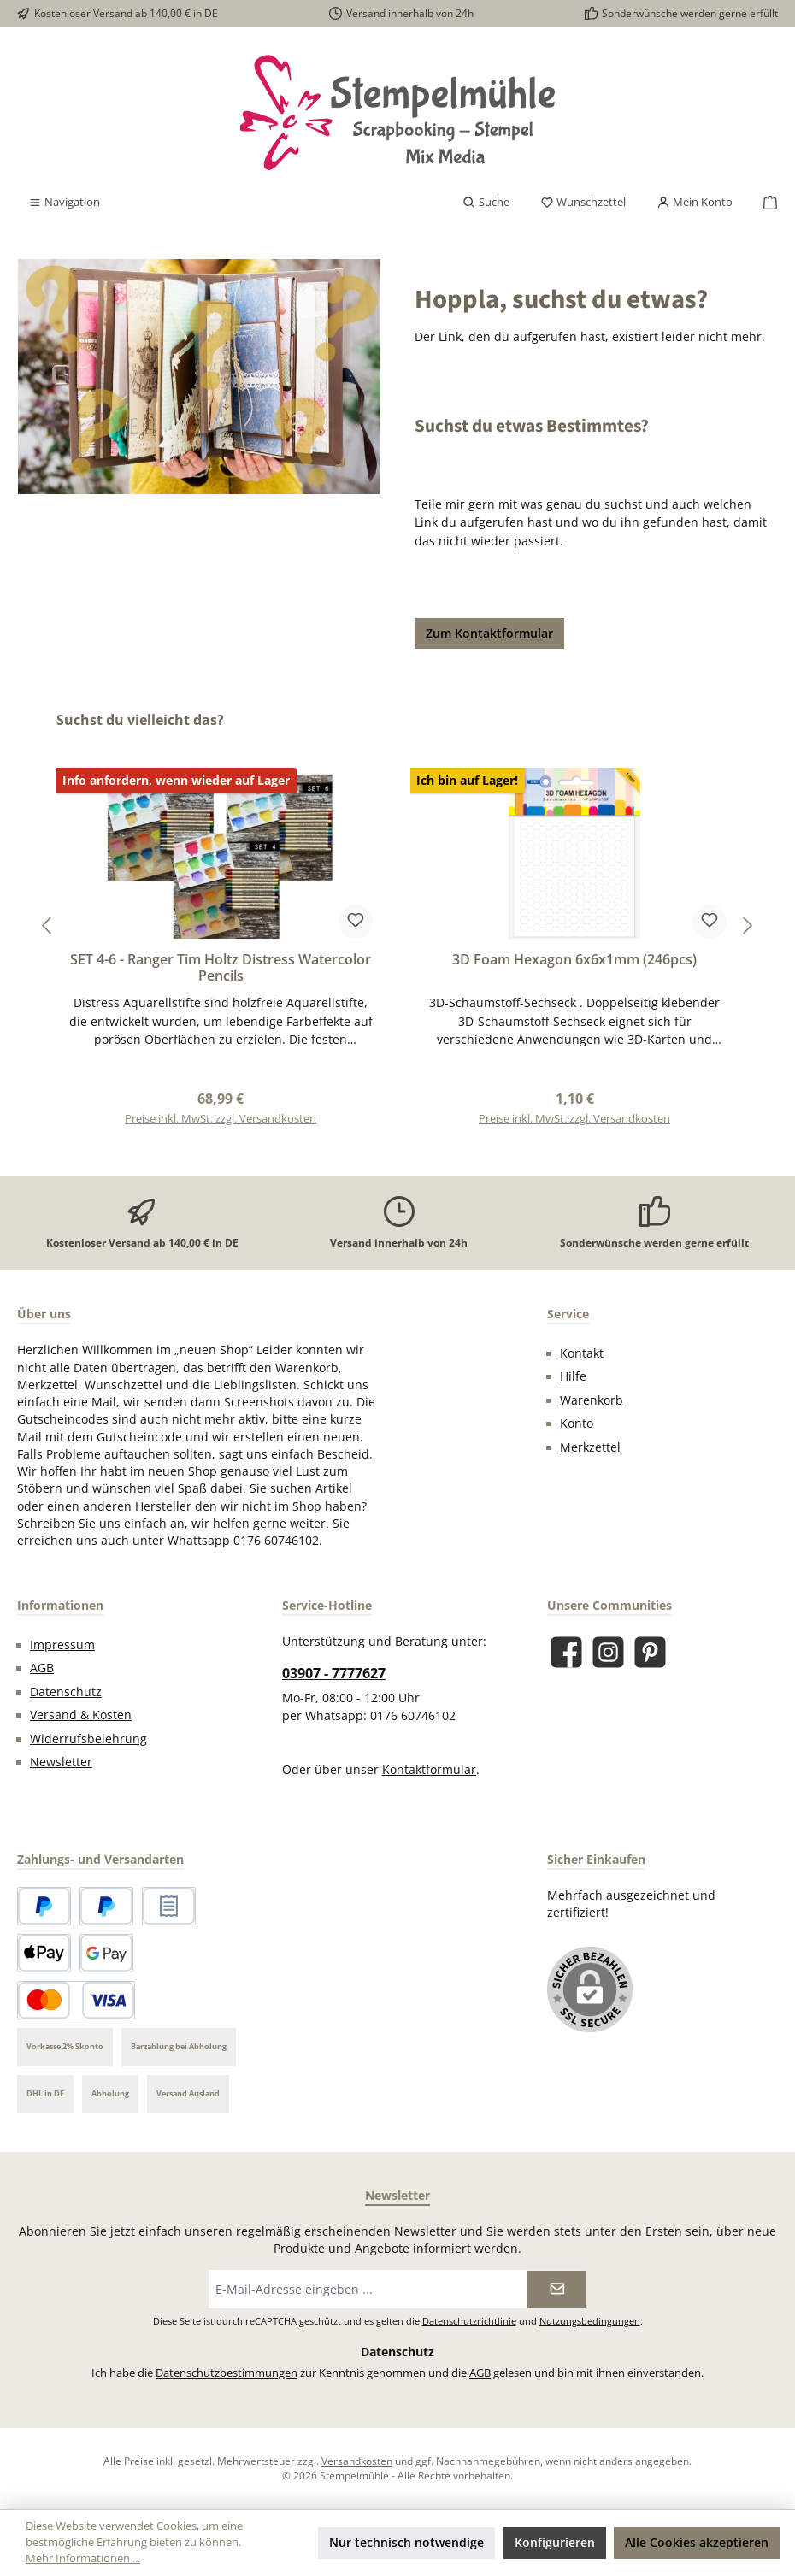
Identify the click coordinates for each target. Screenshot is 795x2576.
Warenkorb (591, 1400)
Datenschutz (66, 1692)
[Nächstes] (747, 925)
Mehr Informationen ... (83, 2558)
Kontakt (582, 1353)
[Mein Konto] (694, 203)
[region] (397, 925)
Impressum (62, 1645)
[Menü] (64, 203)
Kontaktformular (429, 1769)
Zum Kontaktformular (489, 633)
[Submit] (556, 2289)
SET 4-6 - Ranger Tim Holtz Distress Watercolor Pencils (220, 969)
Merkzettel (590, 1447)
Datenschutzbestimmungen (226, 2373)
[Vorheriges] (48, 925)
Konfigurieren (555, 2542)
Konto (576, 1423)
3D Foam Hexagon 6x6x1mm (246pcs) (574, 960)
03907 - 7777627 (334, 1673)
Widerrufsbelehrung (88, 1739)
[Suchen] (486, 203)
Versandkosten (356, 2460)
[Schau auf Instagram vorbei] (608, 1652)
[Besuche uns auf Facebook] (566, 1652)
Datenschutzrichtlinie (469, 2320)
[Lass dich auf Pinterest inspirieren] (650, 1652)
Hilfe (573, 1376)
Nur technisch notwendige (406, 2542)
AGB (42, 1668)
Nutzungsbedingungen (589, 2320)
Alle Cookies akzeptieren (696, 2542)
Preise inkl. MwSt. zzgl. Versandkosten (220, 1118)
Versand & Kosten (81, 1715)
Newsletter (61, 1762)
